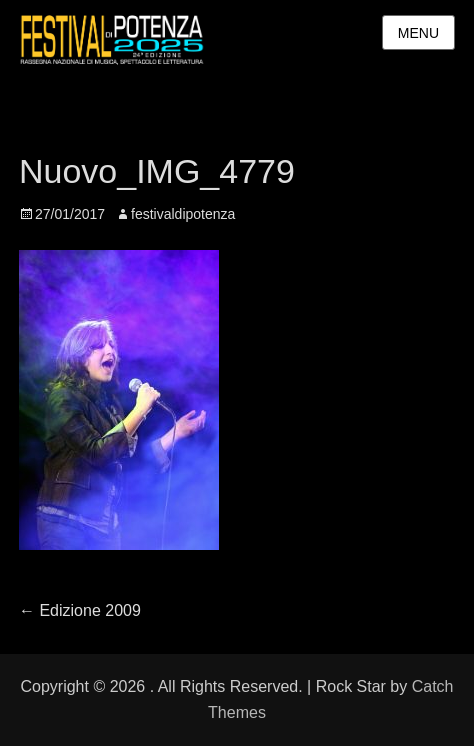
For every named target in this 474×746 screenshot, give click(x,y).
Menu (418, 33)
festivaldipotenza (183, 214)
